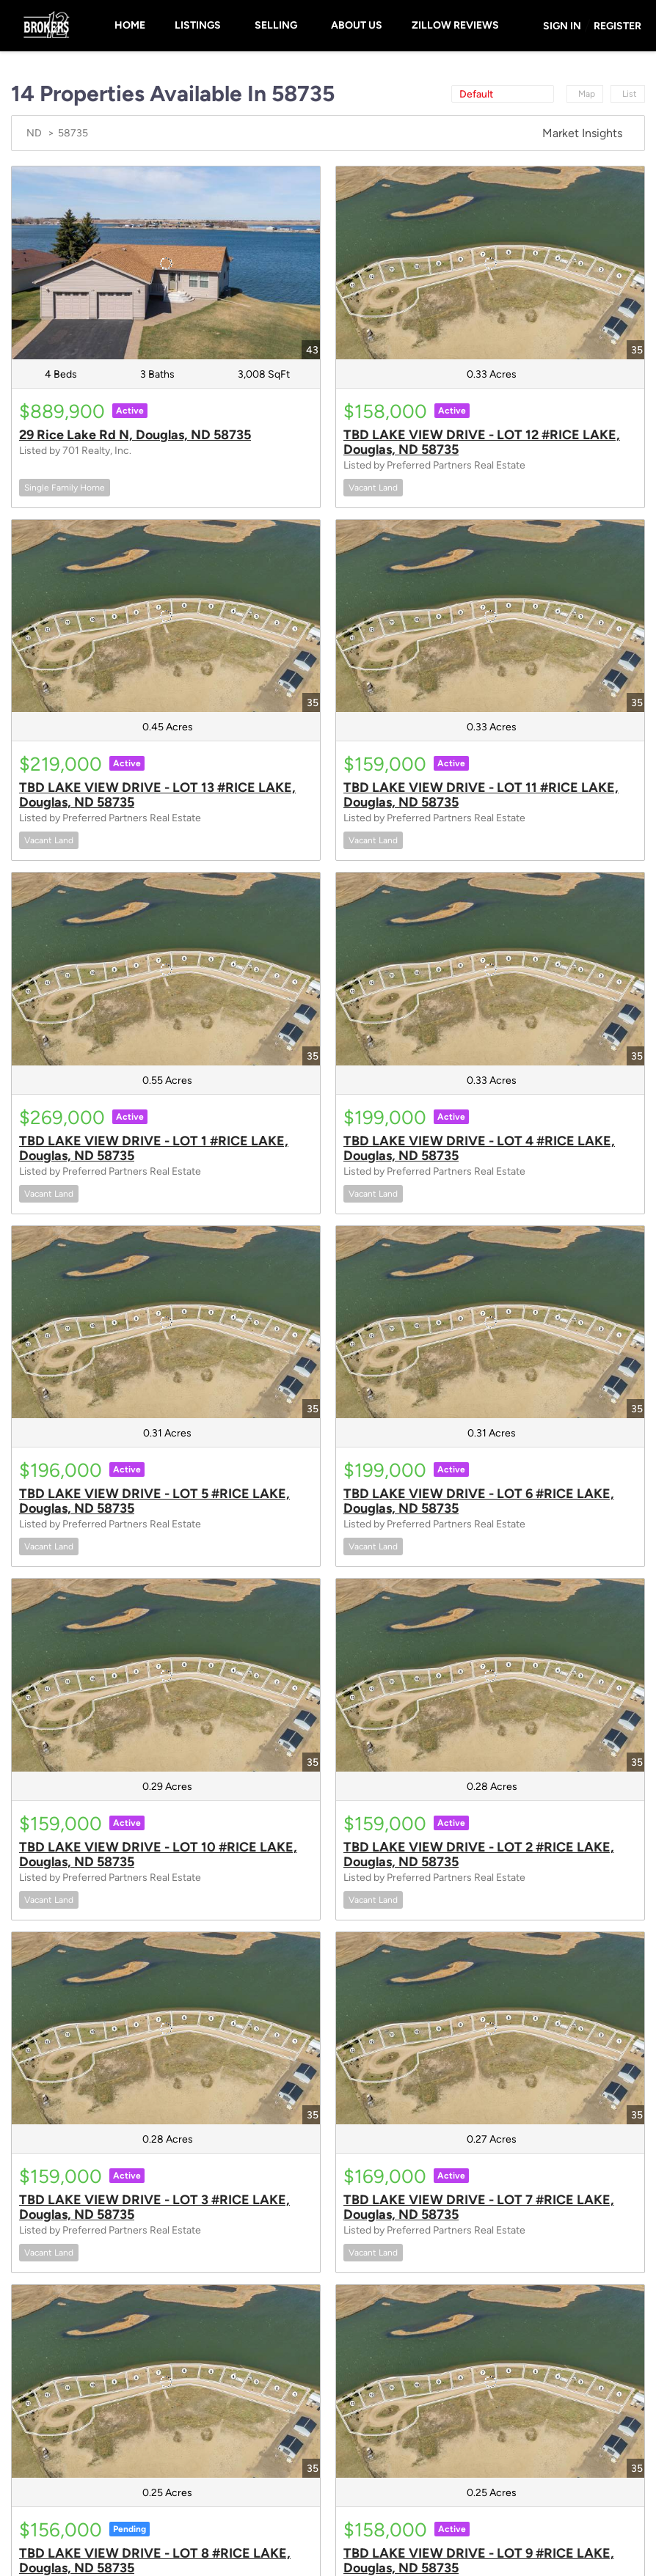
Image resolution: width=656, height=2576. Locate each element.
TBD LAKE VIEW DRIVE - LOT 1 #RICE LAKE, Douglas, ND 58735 (153, 1148)
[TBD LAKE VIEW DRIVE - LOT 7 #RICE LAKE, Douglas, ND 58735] (490, 2028)
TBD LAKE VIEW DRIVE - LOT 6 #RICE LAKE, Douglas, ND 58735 (478, 1501)
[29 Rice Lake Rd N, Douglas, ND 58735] (166, 262)
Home (129, 25)
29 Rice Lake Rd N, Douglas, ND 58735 (135, 435)
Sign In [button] (562, 26)
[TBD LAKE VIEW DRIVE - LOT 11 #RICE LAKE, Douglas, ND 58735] (490, 616)
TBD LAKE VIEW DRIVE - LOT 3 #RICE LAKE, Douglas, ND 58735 (154, 2207)
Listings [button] (198, 25)
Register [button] (617, 26)
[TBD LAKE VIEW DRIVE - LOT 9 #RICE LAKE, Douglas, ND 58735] (490, 2381)
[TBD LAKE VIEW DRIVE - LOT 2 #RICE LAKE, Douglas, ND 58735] (490, 1675)
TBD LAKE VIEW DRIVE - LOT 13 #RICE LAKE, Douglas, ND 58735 (157, 794)
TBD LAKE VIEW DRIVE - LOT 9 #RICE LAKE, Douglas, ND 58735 (478, 2560)
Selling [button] (276, 25)
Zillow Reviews (455, 25)
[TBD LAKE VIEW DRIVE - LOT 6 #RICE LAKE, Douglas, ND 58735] (490, 1322)
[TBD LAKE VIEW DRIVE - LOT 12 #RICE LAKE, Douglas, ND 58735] (490, 262)
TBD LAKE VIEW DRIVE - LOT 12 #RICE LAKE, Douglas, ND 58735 (481, 442)
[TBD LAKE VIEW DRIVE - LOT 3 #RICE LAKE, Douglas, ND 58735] (166, 2028)
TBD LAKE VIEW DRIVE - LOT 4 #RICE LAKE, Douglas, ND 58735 (479, 1148)
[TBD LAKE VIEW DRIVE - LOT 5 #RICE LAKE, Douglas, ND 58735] (166, 1322)
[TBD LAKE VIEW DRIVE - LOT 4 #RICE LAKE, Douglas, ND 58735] (490, 969)
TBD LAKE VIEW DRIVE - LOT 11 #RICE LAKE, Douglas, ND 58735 (481, 794)
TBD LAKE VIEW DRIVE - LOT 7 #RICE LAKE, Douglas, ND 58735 (478, 2207)
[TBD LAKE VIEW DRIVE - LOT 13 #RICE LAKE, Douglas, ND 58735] (166, 616)
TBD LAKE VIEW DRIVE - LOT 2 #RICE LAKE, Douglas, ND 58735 (478, 1854)
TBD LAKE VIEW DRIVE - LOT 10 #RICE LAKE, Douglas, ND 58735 (158, 1854)
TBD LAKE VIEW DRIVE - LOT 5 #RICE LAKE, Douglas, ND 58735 (154, 1501)
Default (476, 94)
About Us (356, 25)
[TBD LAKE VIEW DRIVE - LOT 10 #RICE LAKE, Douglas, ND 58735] (166, 1675)
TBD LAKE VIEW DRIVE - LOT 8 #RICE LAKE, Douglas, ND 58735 (155, 2560)
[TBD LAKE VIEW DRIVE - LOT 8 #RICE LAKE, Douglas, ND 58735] (166, 2381)
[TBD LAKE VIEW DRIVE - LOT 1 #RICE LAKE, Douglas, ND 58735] (166, 969)
